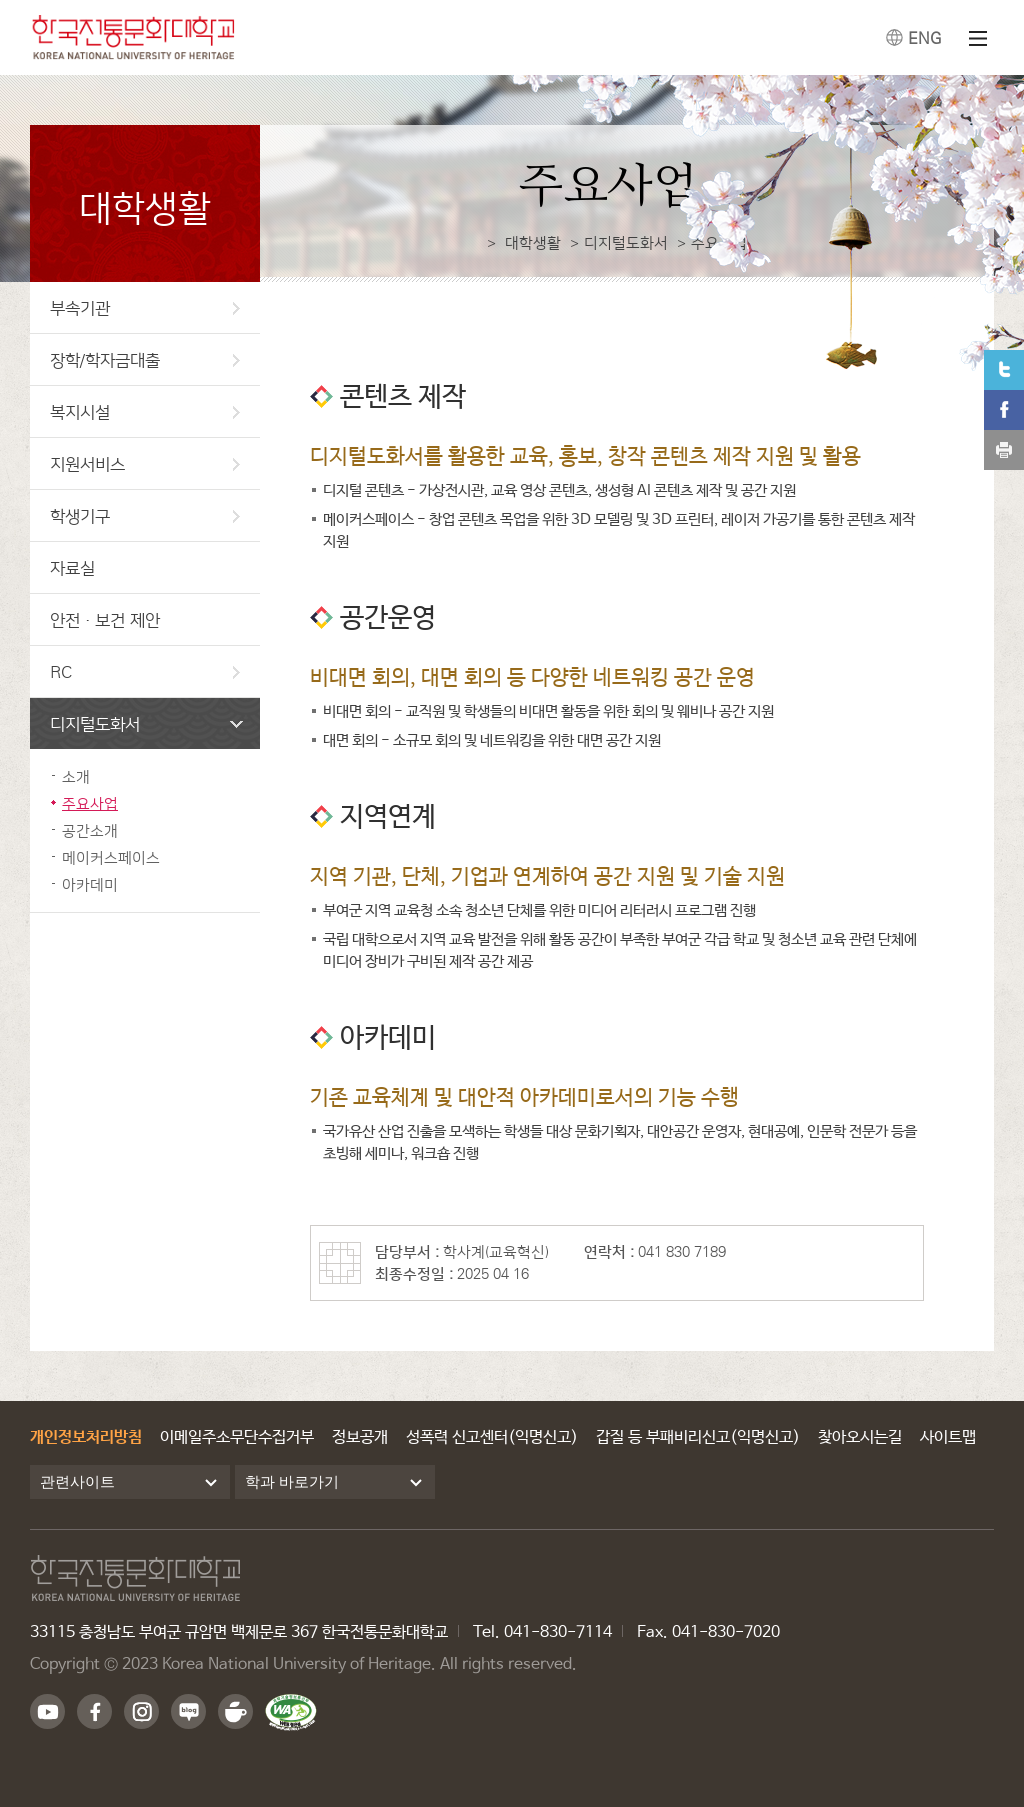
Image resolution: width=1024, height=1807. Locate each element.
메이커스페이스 (111, 857)
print (1004, 450)
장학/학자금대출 (145, 359)
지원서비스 (145, 463)
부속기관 (145, 307)
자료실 (72, 567)
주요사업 (90, 803)
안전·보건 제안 (105, 619)
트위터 (1004, 370)
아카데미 (90, 884)
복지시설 (145, 411)
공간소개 (90, 830)
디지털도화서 (146, 723)
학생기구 (145, 515)
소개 (76, 776)
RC (145, 671)
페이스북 (1004, 410)
